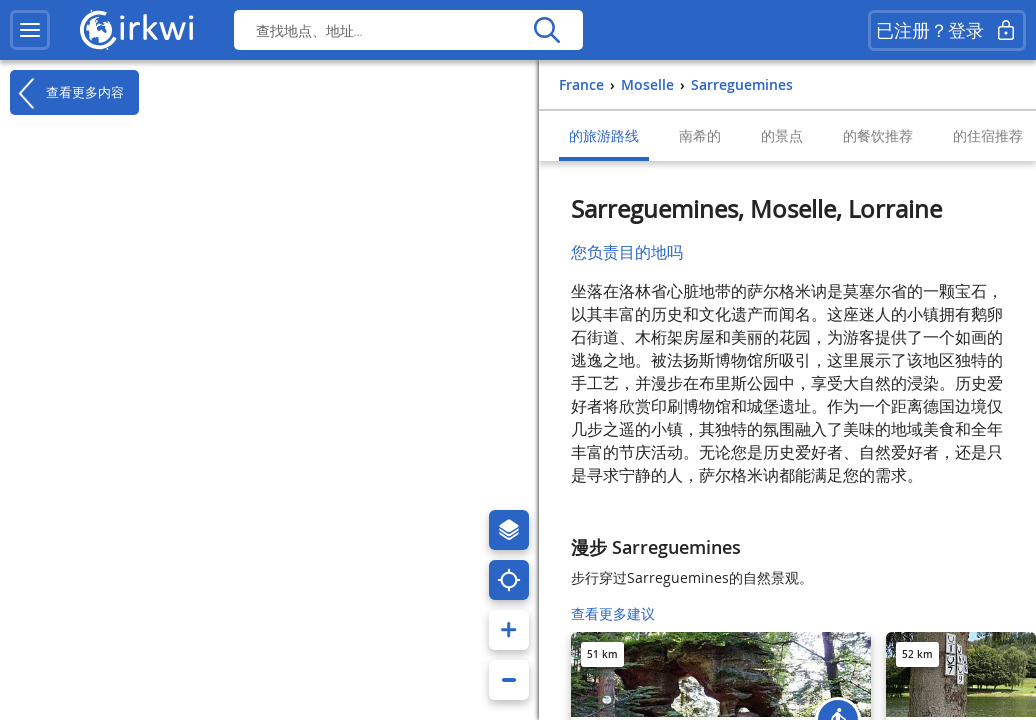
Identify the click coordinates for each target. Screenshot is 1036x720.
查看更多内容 (67, 93)
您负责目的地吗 (627, 252)
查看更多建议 (613, 613)
